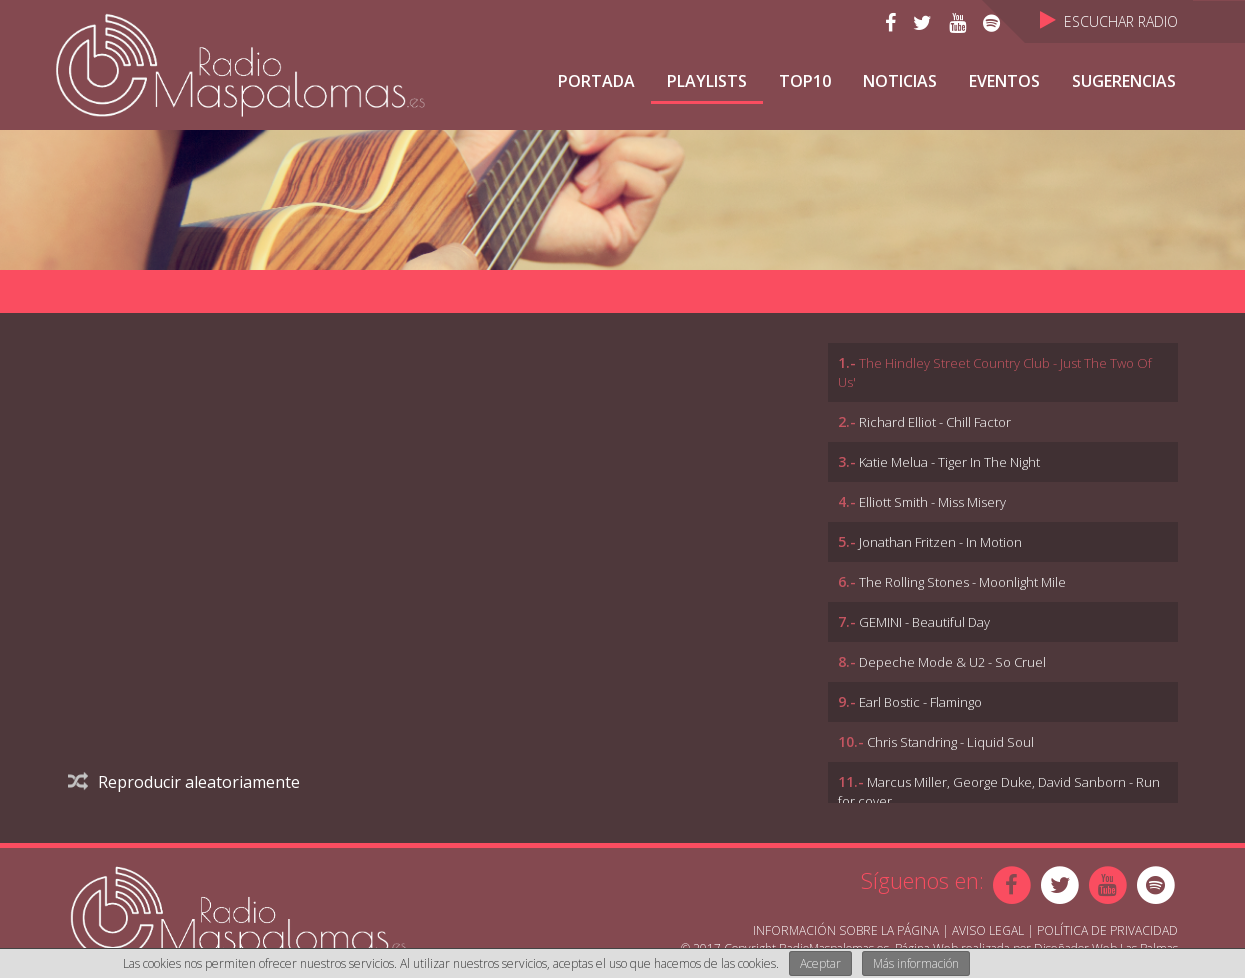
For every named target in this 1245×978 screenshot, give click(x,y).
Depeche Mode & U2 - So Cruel (952, 662)
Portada (596, 81)
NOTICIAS (900, 81)
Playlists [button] (707, 81)
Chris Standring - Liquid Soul (950, 742)
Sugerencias (1124, 81)
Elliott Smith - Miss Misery (932, 502)
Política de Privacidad (1107, 930)
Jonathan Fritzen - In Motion (940, 542)
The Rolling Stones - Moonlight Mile (962, 582)
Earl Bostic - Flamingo (920, 702)
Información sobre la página (846, 930)
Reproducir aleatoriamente (184, 782)
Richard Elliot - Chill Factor (935, 422)
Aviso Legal (988, 930)
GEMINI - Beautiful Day (924, 622)
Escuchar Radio (1109, 21)
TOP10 (805, 81)
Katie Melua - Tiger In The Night (949, 462)
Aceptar (820, 963)
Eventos (1004, 81)
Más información (916, 963)
